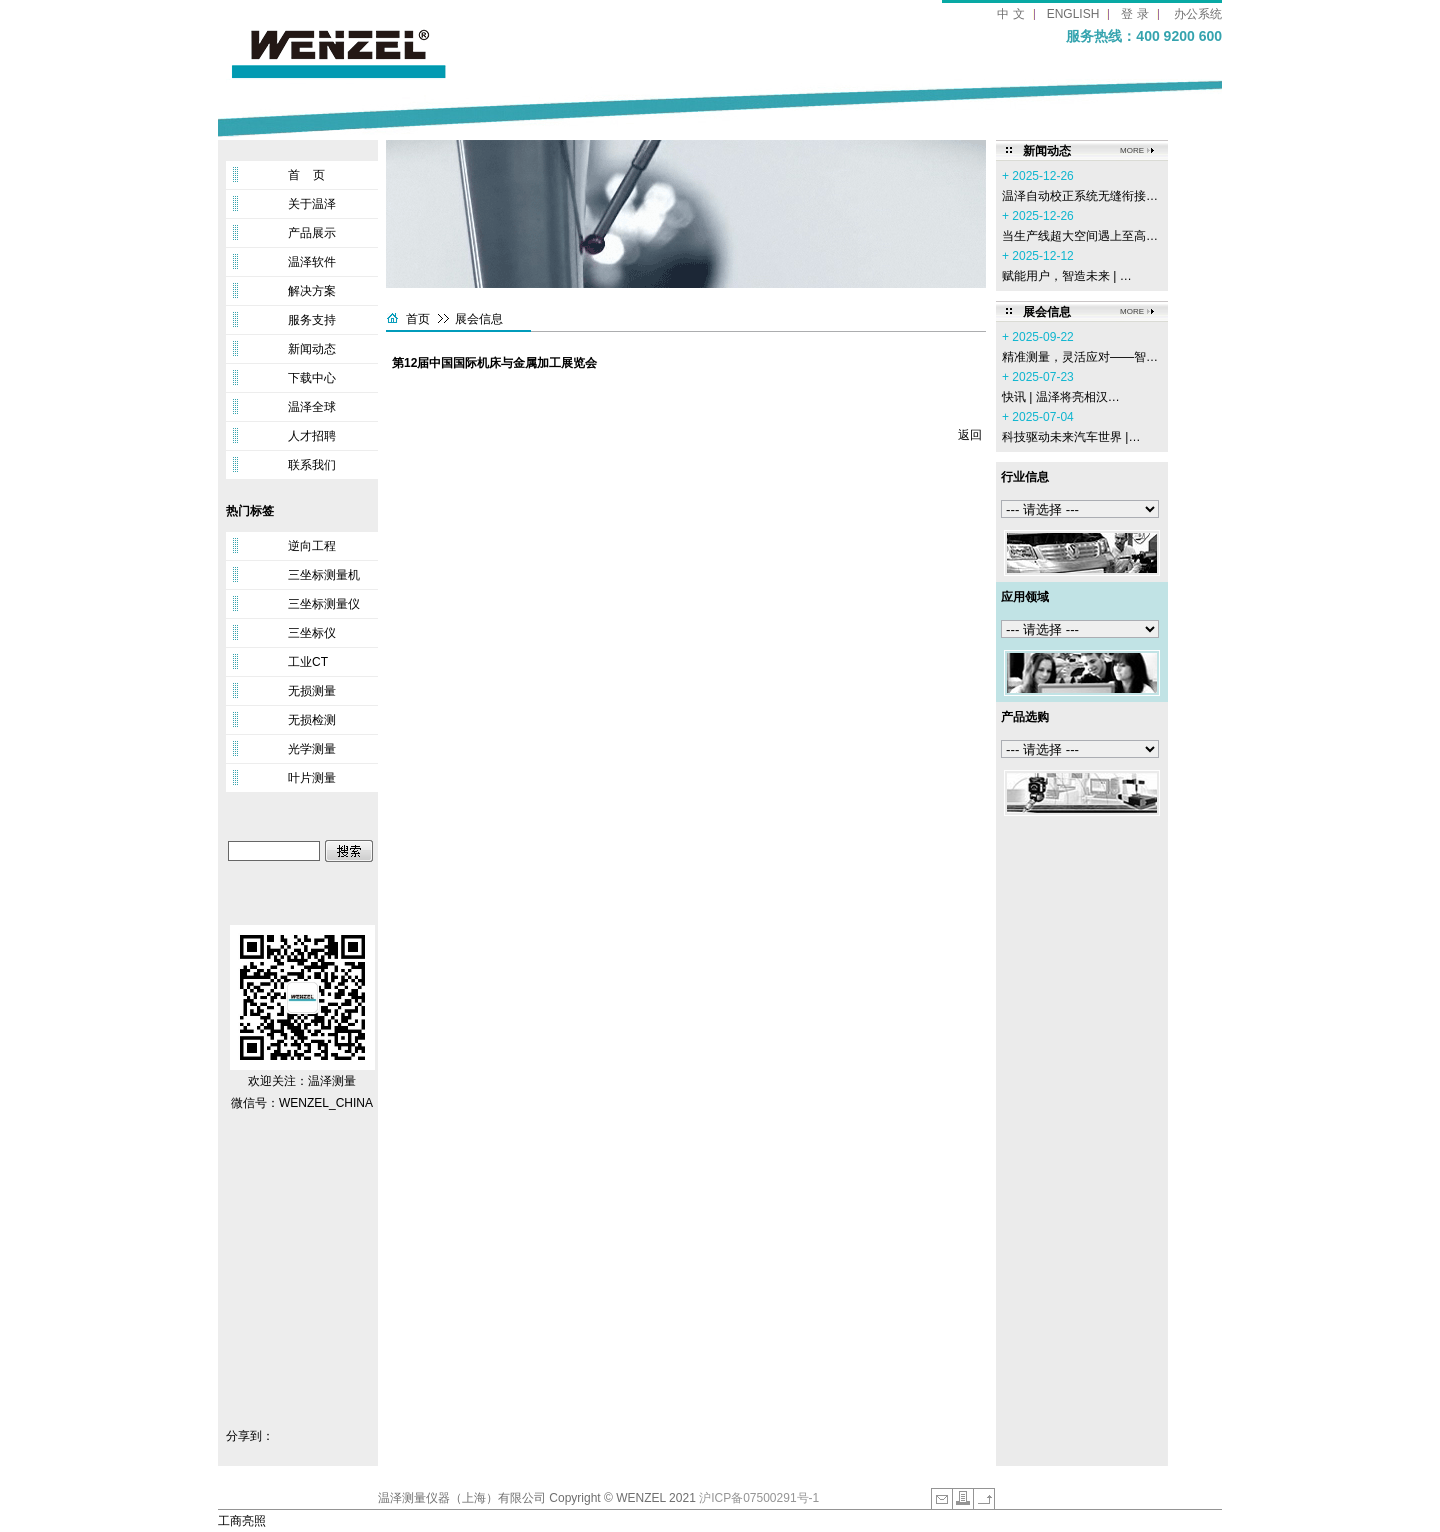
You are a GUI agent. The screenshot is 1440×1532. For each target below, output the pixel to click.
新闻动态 (312, 349)
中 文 (1010, 14)
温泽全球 (312, 407)
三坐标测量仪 (324, 604)
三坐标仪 (312, 633)
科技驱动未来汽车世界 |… (1071, 437)
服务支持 (312, 320)
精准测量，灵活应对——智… (1080, 357)
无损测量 (312, 691)
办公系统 (1198, 14)
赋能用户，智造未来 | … (1067, 276)
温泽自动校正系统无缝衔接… (1080, 196)
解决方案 (312, 291)
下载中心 (312, 378)
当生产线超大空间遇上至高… (1080, 236)
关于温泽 (312, 204)
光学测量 (312, 749)
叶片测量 (312, 778)
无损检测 (312, 720)
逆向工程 (312, 546)
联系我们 (312, 465)
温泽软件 (312, 262)
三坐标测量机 (324, 575)
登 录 (1134, 14)
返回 (970, 435)
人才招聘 (312, 436)
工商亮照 (242, 1521)
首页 (418, 319)
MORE (1132, 150)
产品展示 (312, 233)
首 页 (306, 175)
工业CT (308, 662)
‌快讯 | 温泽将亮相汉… (1061, 397)
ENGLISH (1073, 14)
